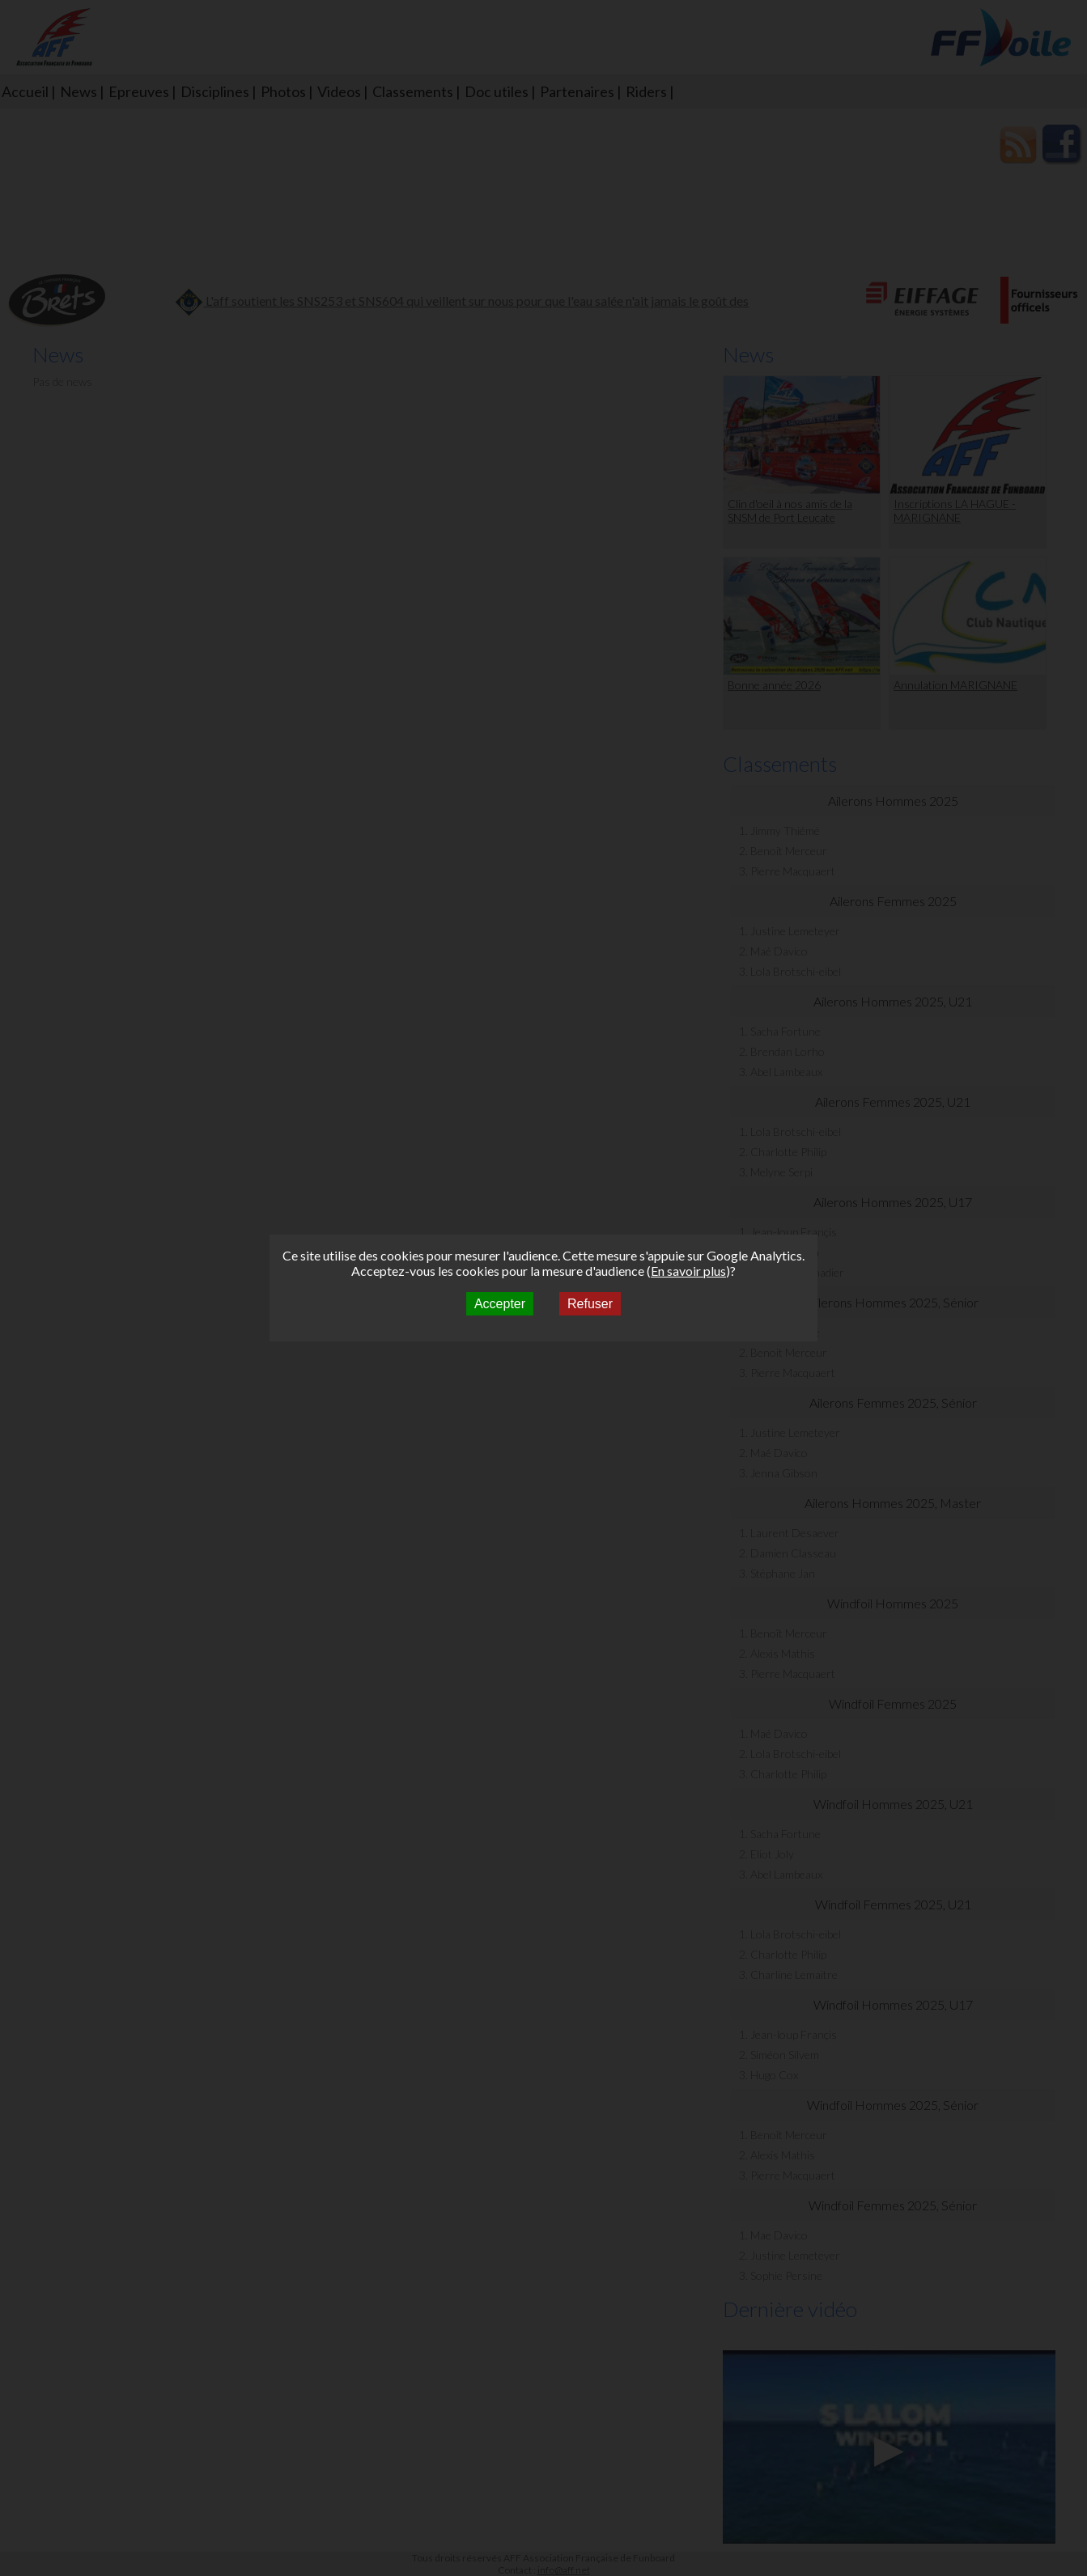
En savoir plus (688, 1270)
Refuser (590, 1304)
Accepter (499, 1304)
